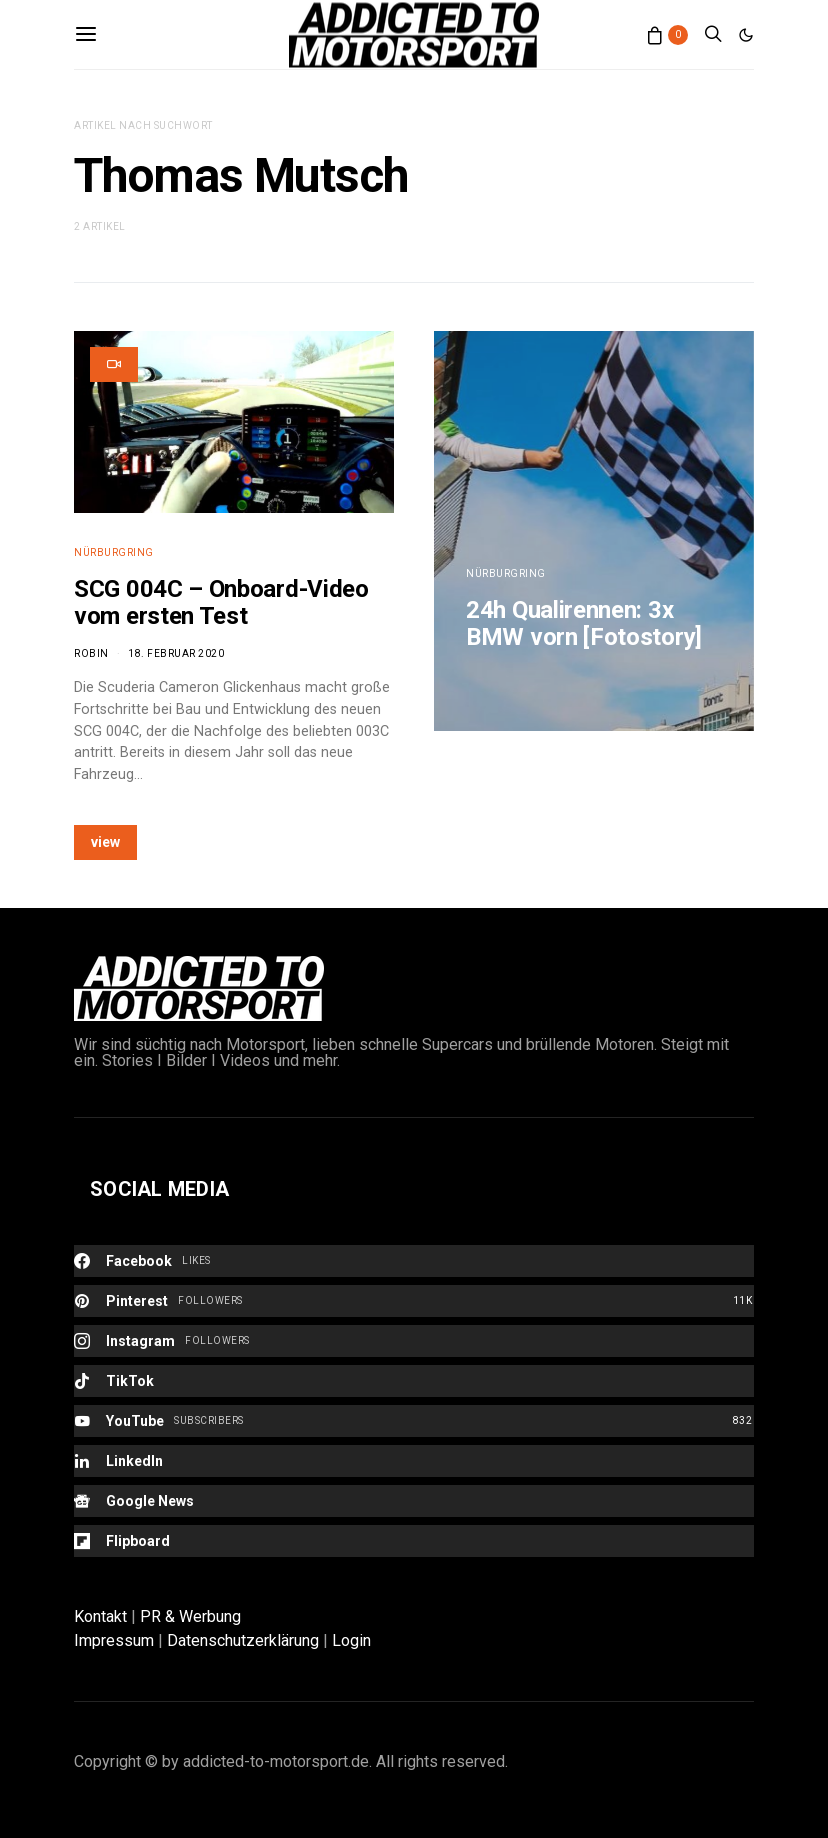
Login (351, 1640)
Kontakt (100, 1616)
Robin (91, 653)
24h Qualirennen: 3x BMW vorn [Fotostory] (584, 623)
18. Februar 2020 (176, 653)
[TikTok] (414, 1381)
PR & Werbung (190, 1616)
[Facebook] (414, 1261)
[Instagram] (414, 1341)
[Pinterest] (414, 1301)
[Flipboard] (414, 1541)
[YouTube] (414, 1421)
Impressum (114, 1640)
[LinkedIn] (414, 1461)
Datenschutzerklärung (243, 1640)
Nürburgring (114, 552)
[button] (746, 35)
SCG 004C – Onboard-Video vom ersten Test (221, 602)
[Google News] (414, 1501)
